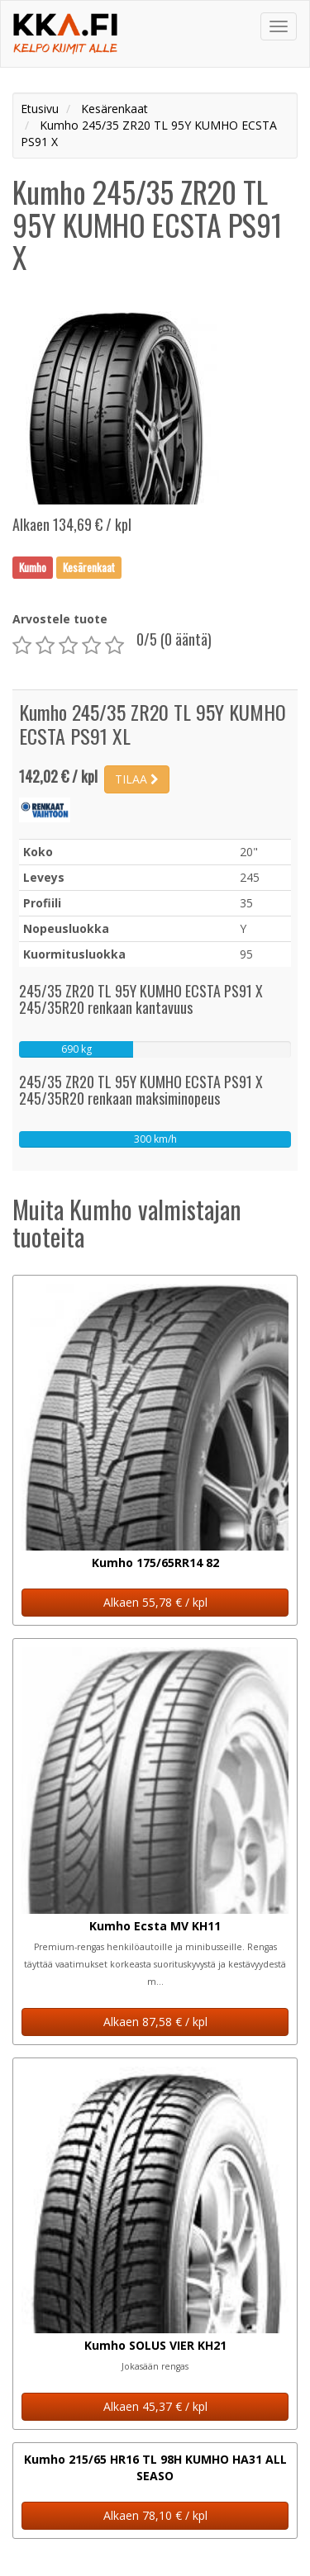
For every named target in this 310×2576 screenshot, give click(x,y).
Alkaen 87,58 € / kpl (155, 2021)
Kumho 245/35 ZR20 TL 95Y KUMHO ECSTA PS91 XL (152, 724)
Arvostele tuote (59, 619)
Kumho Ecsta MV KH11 (155, 1926)
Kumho (32, 567)
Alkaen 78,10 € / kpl (155, 2515)
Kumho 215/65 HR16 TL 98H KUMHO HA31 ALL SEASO (155, 2467)
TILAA (137, 779)
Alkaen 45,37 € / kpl (155, 2406)
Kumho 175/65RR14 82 (155, 1562)
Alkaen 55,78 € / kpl (155, 1602)
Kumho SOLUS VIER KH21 (155, 2345)
